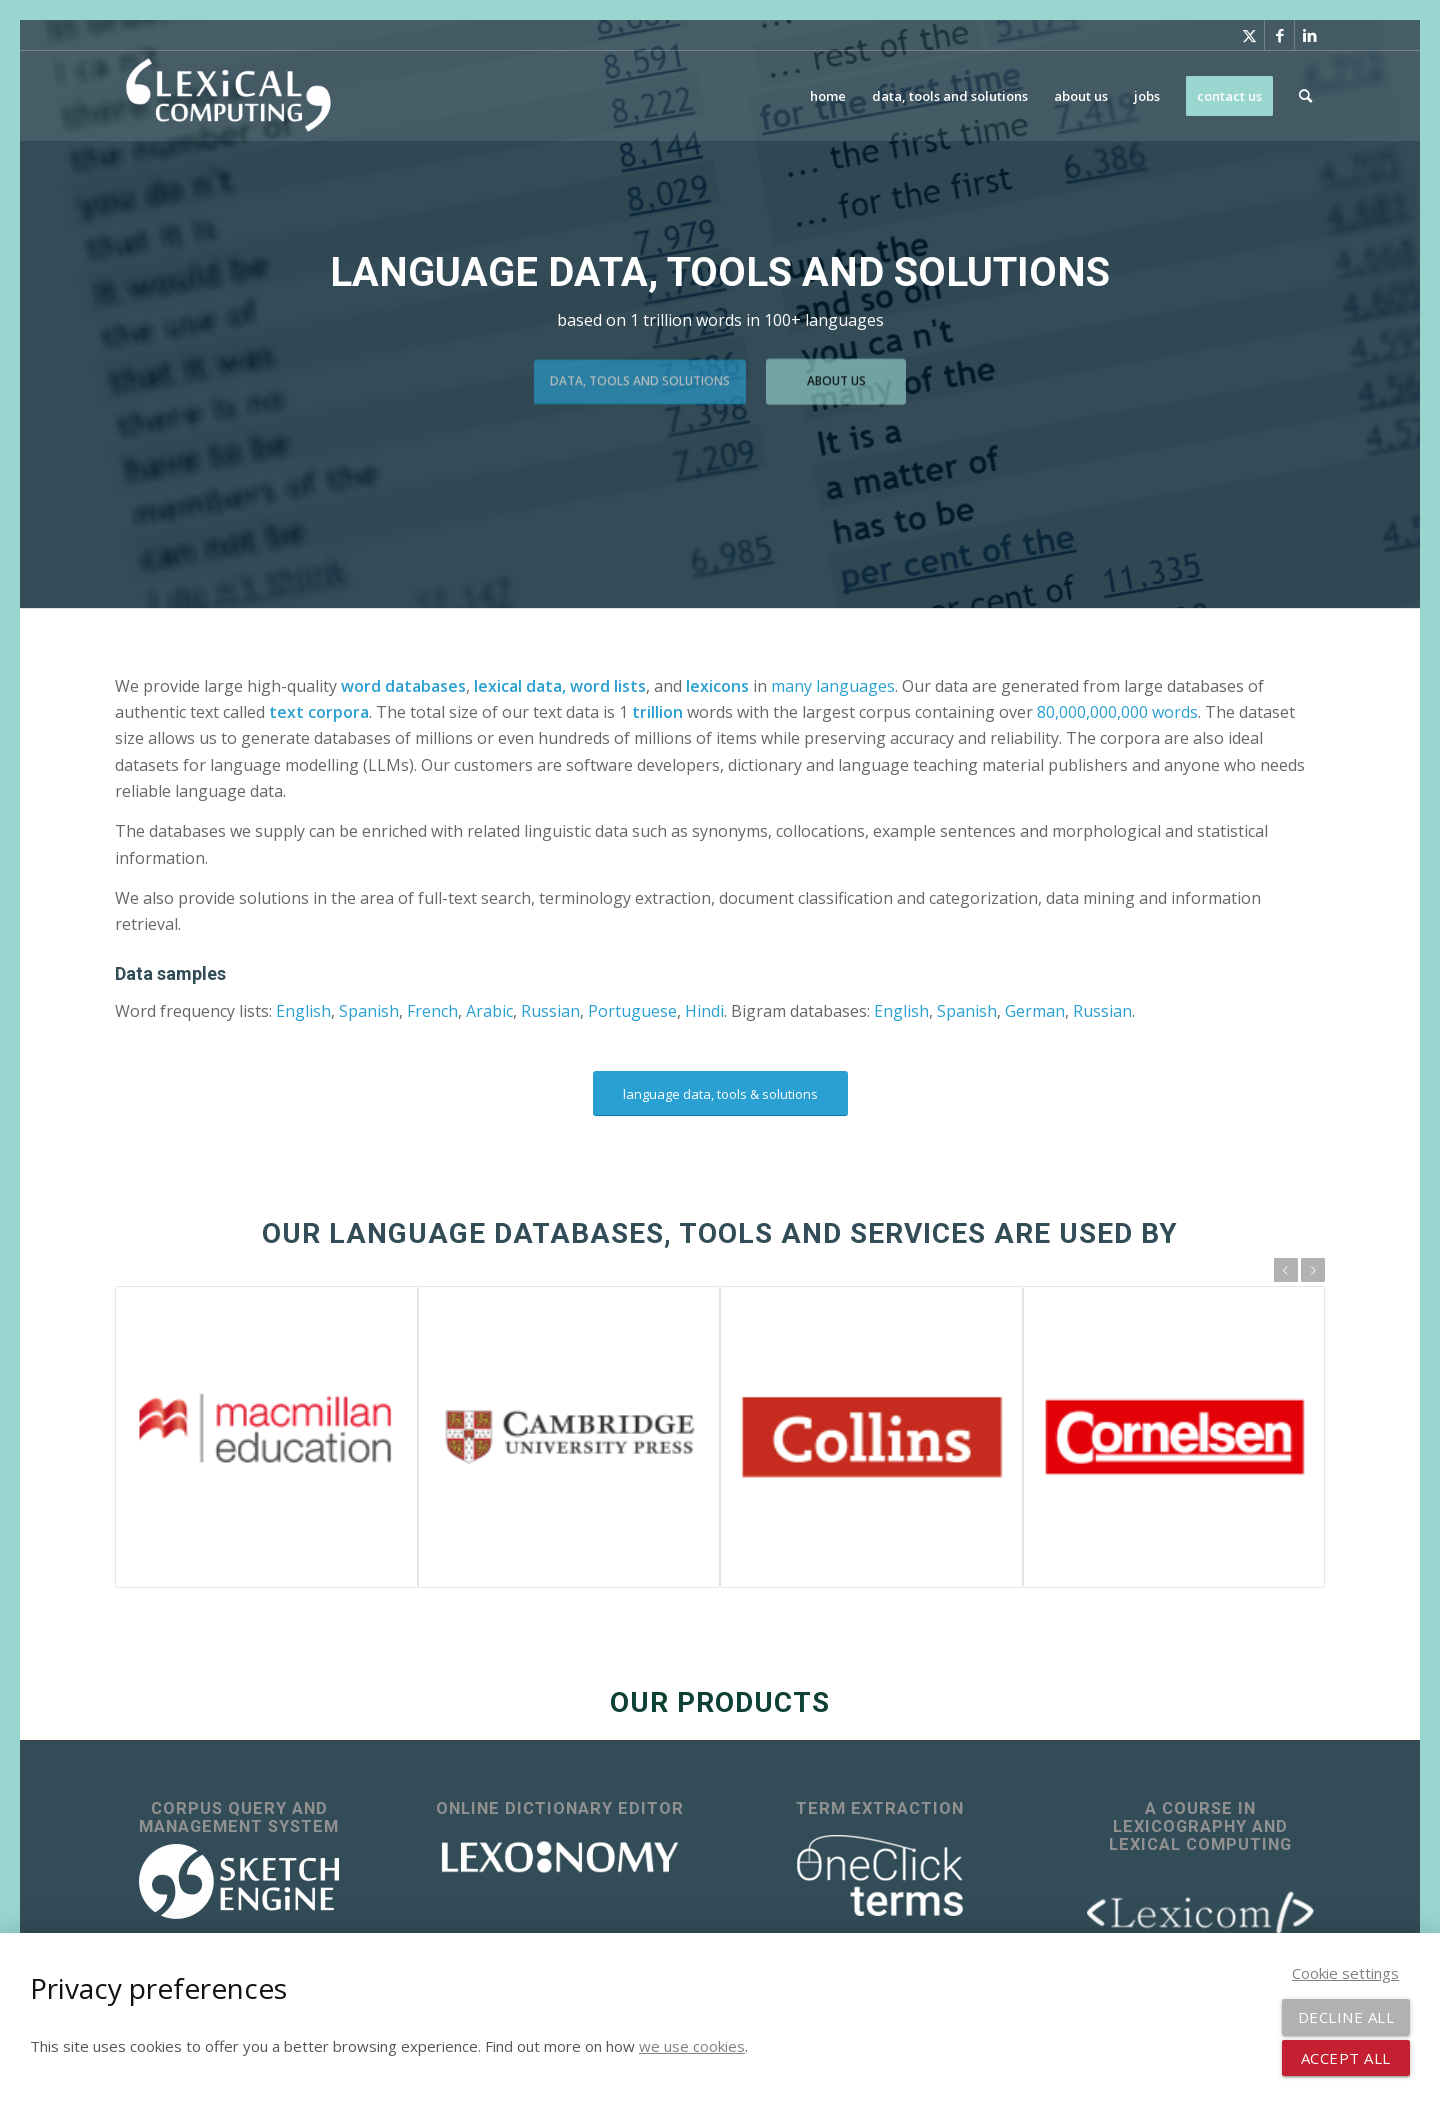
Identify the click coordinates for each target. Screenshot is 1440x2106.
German (1035, 1011)
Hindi (704, 1011)
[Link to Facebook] (1279, 35)
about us (836, 376)
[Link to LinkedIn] (1310, 35)
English (303, 1011)
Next (1313, 1270)
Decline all (1346, 2017)
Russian (550, 1011)
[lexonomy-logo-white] (560, 1857)
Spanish (369, 1011)
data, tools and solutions (640, 376)
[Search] (1305, 96)
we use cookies (692, 2046)
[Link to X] (1249, 35)
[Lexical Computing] (228, 96)
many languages (833, 686)
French (432, 1011)
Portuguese (632, 1011)
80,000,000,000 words (1117, 712)
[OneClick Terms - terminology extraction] (880, 1876)
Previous (1286, 1270)
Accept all (1346, 2058)
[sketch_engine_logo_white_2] (239, 1881)
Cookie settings (1345, 1973)
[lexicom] (1201, 1911)
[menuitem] (828, 96)
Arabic (489, 1011)
